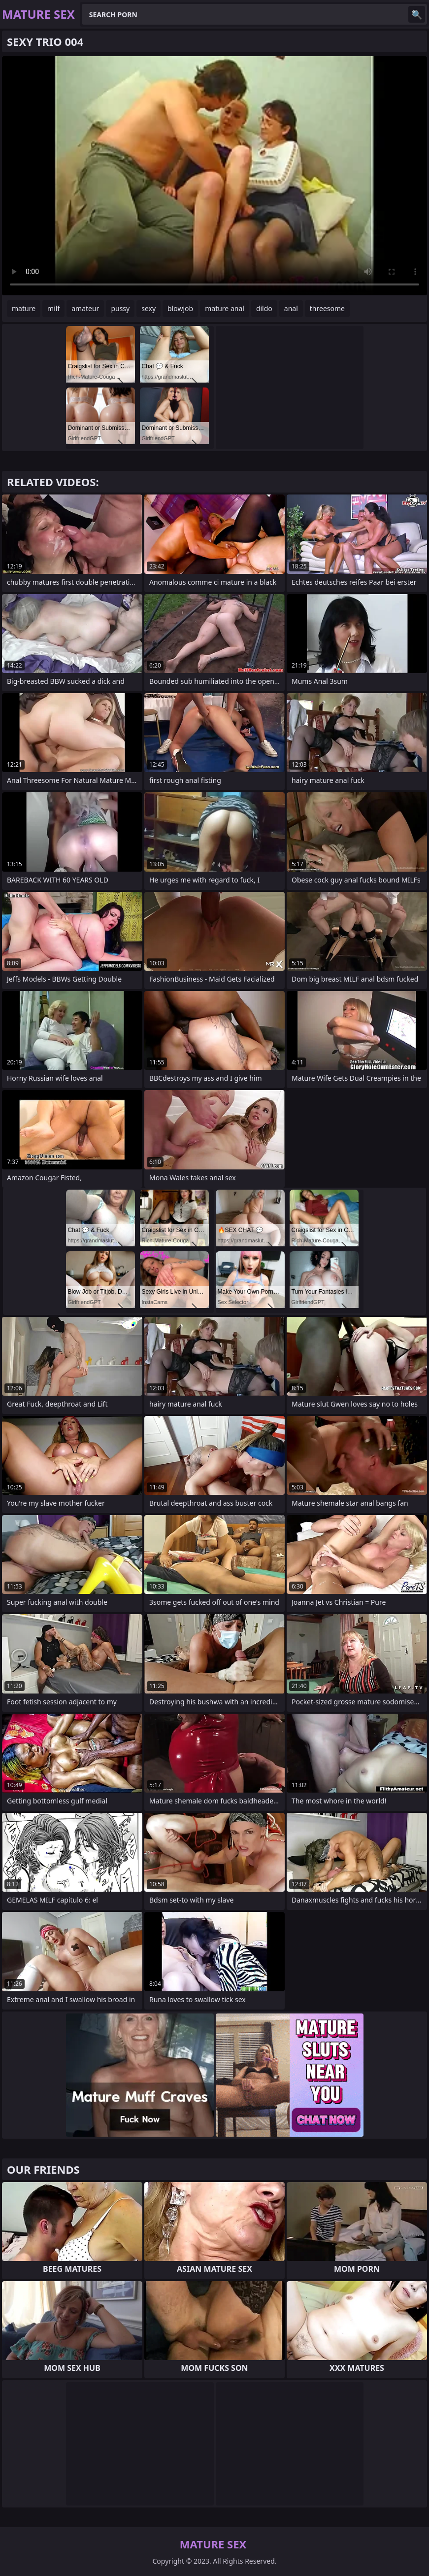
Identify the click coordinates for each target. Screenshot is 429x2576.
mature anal (224, 308)
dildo (264, 308)
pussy (120, 308)
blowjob (180, 308)
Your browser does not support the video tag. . (214, 175)
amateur (85, 308)
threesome (327, 308)
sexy (148, 308)
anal (291, 308)
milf (53, 308)
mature (23, 308)
